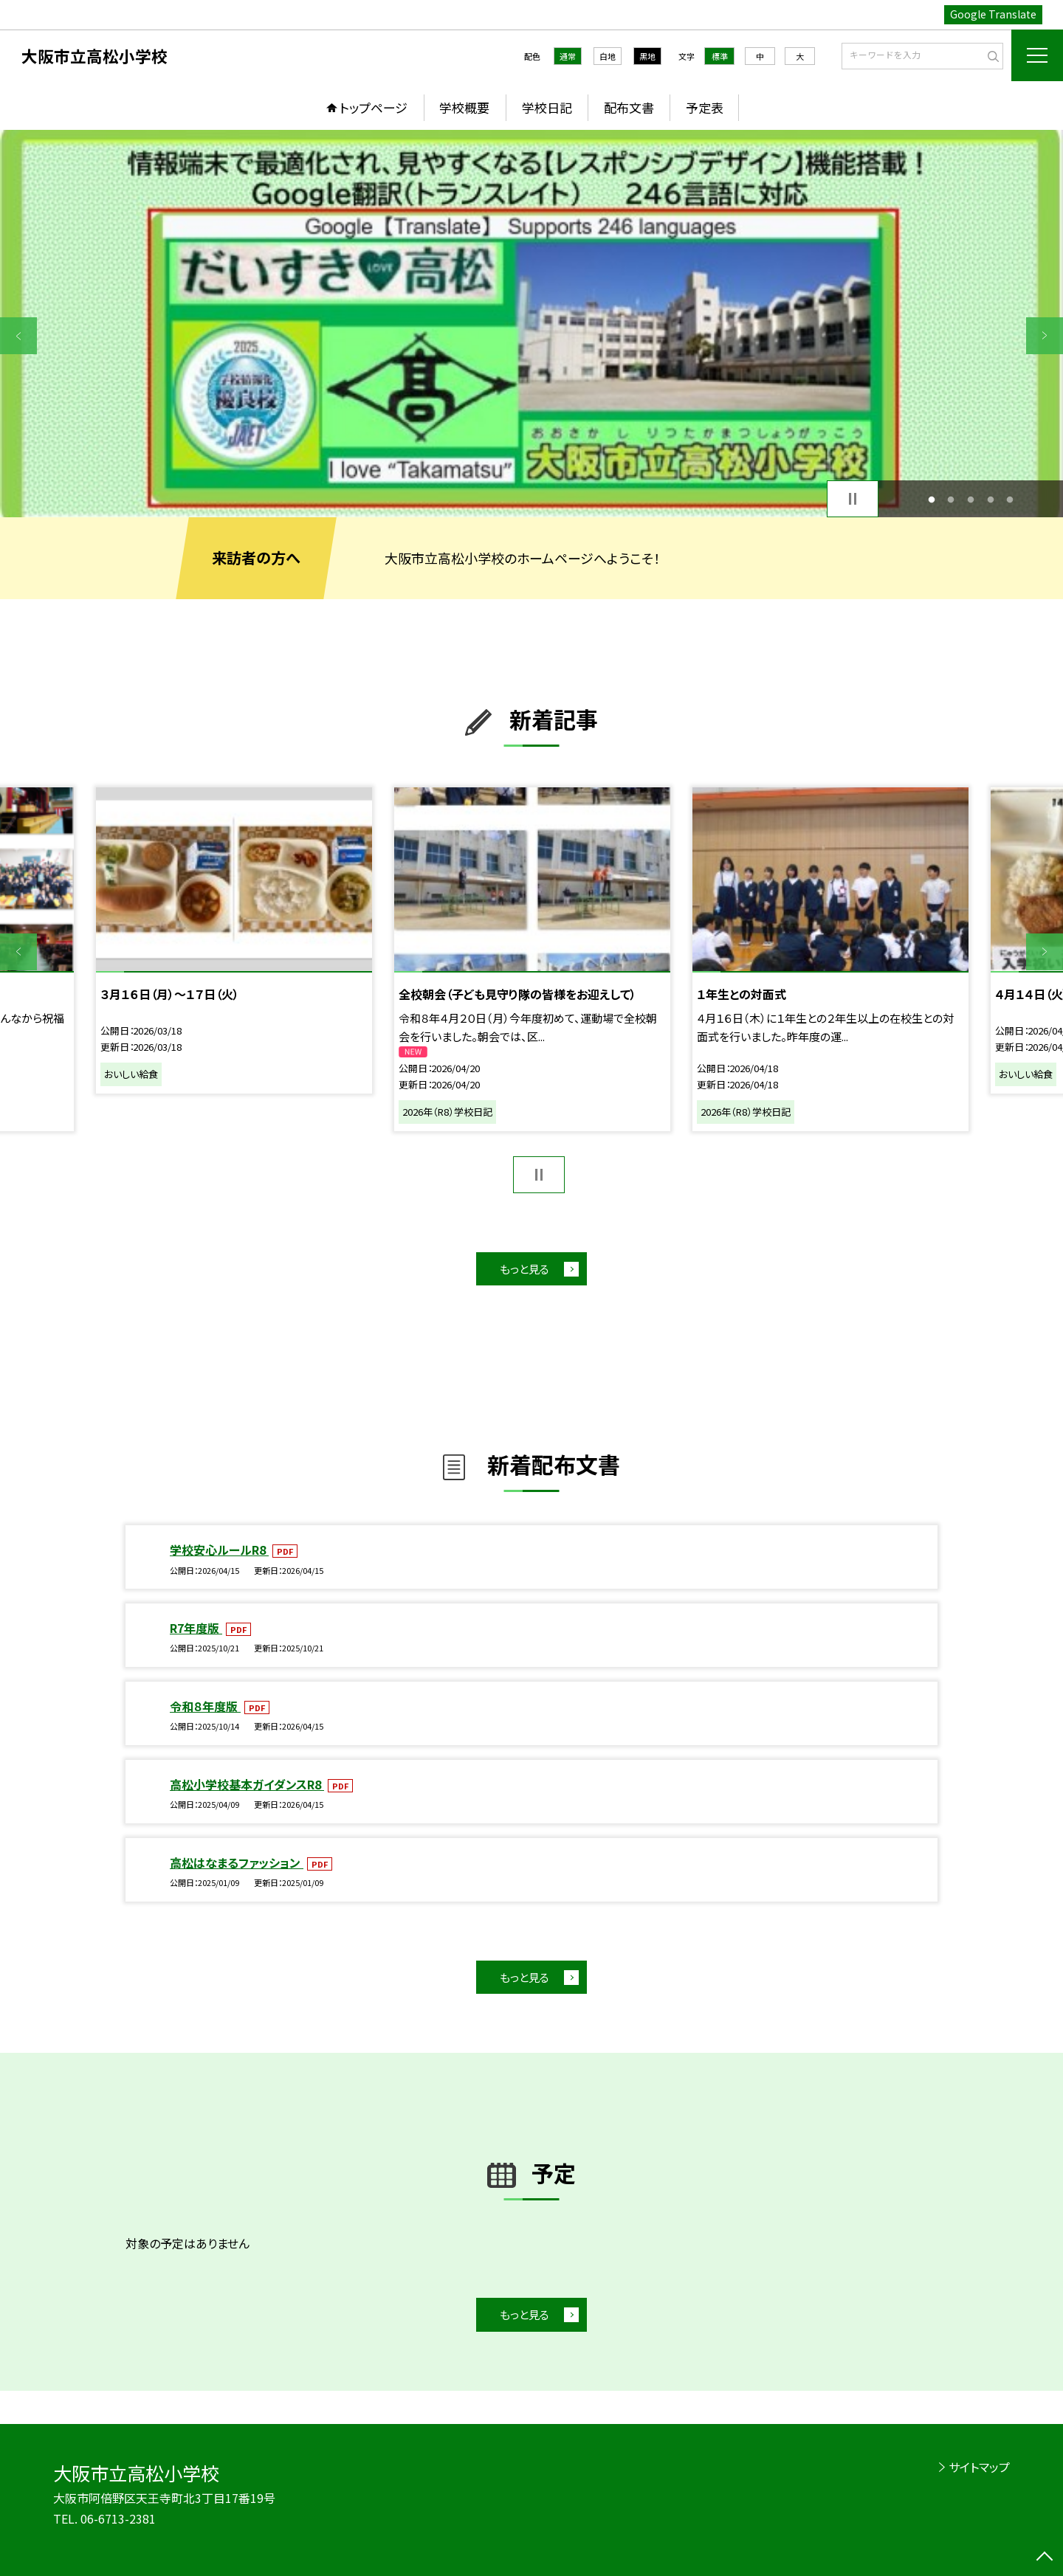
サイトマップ (979, 2467)
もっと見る (524, 1269)
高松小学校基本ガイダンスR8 (247, 1784)
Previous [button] (18, 335)
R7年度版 (196, 1628)
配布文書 (629, 107)
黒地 (647, 56)
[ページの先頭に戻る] (1044, 2557)
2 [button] (951, 499)
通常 (568, 56)
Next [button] (1044, 335)
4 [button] (990, 499)
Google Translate (993, 14)
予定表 (704, 107)
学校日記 (547, 107)
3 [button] (971, 499)
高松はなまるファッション (236, 1862)
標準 (720, 56)
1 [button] (931, 499)
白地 (607, 56)
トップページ (373, 107)
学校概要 (464, 107)
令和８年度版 (205, 1706)
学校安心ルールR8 (219, 1549)
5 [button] (1010, 499)
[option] (531, 323)
